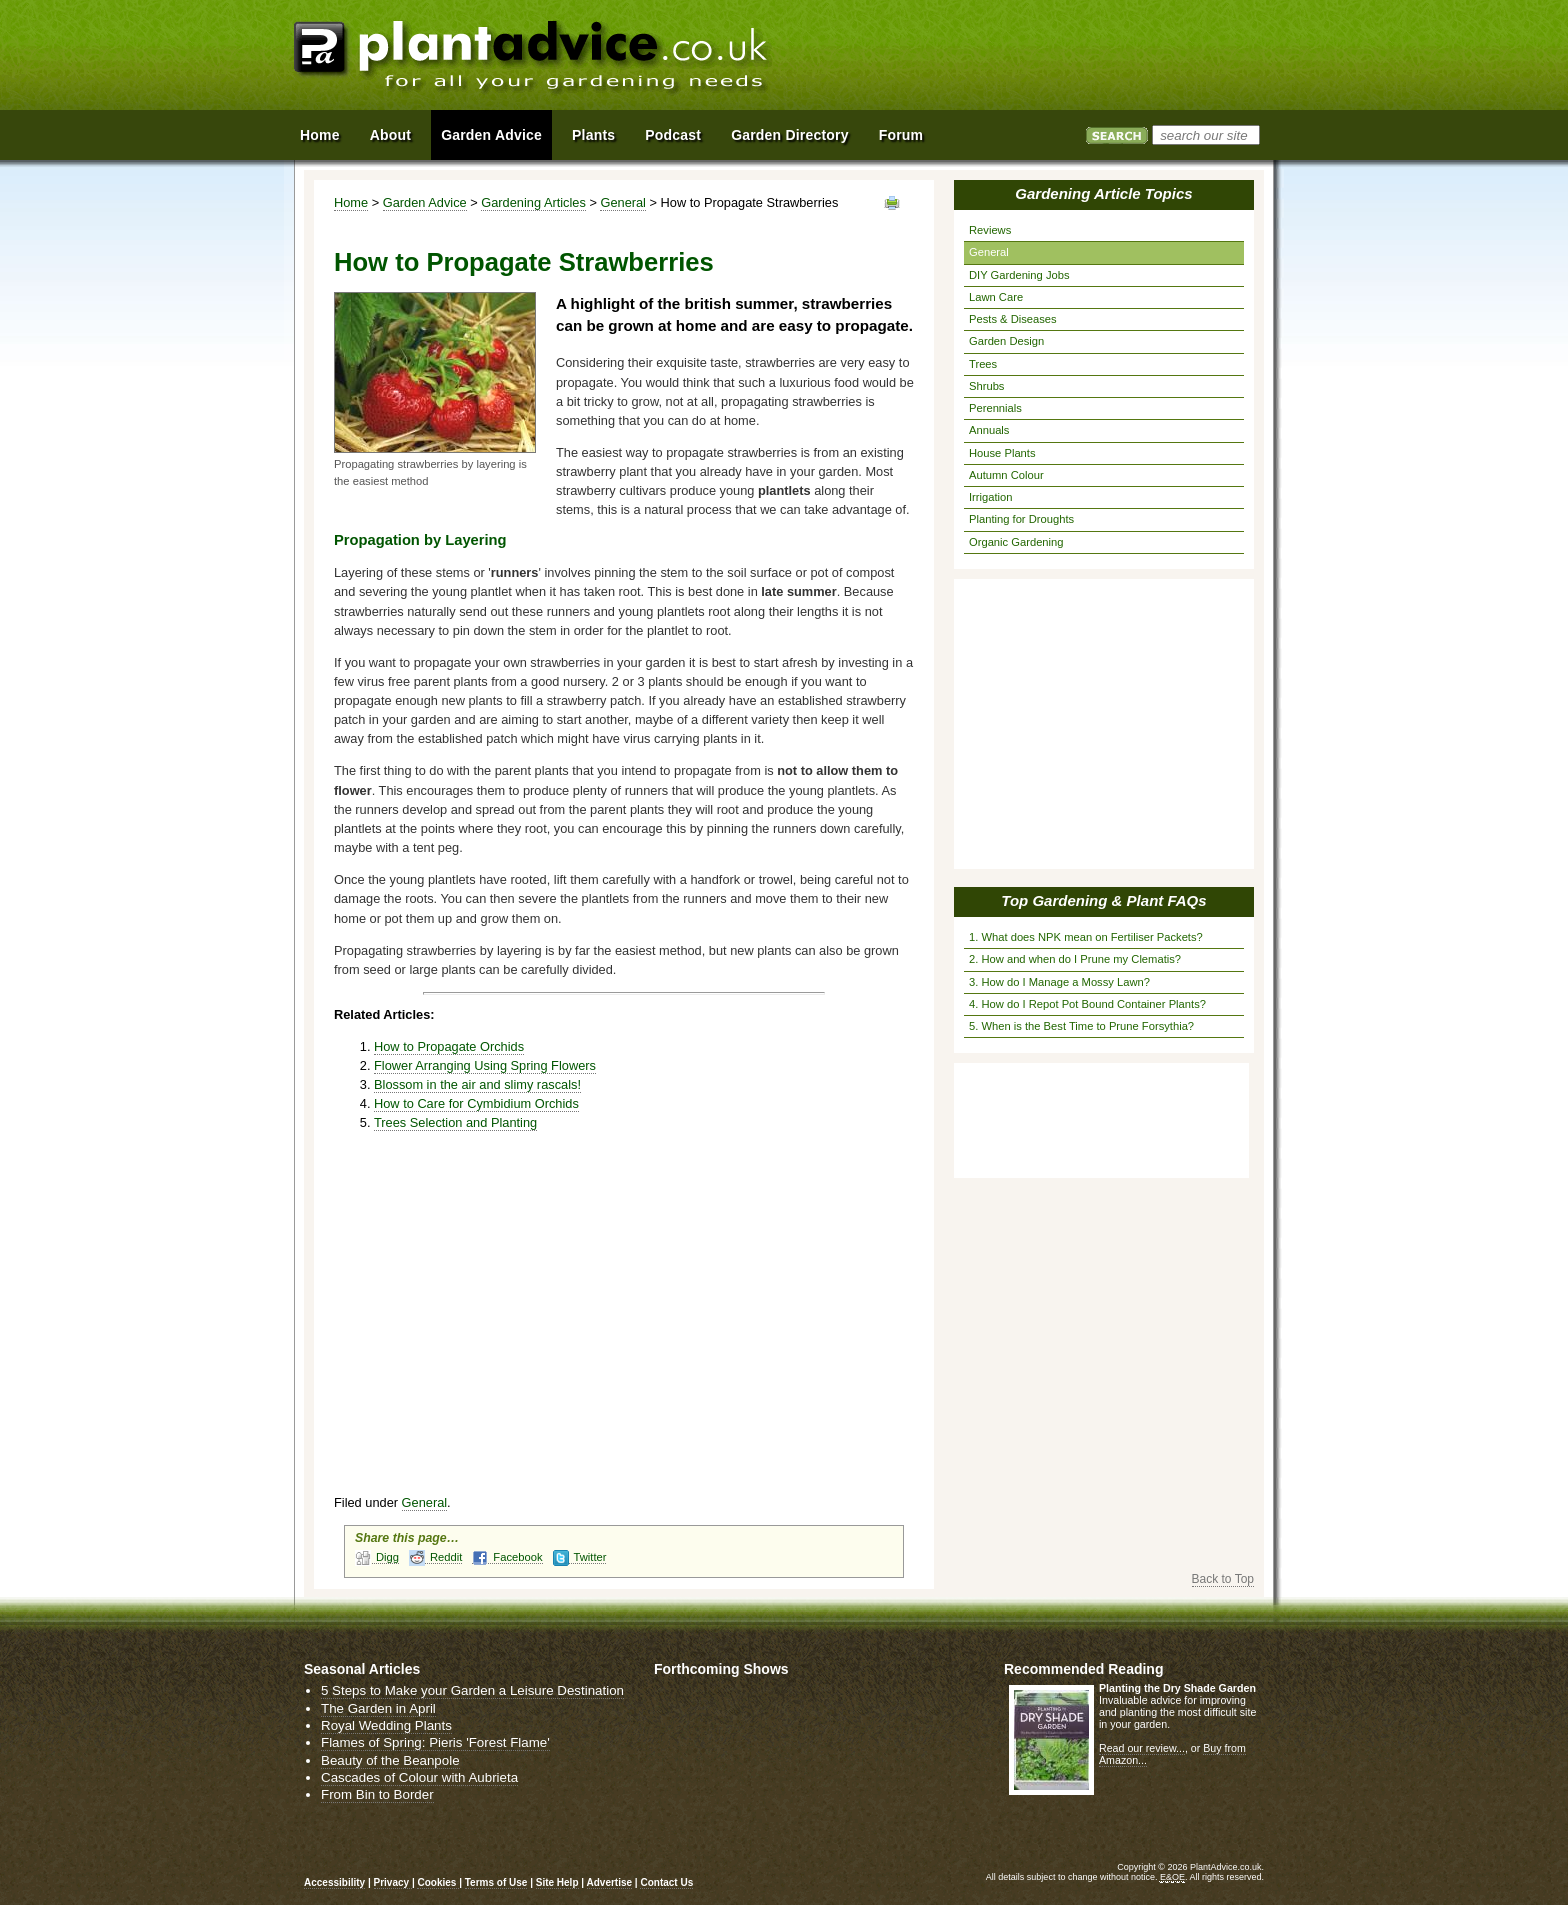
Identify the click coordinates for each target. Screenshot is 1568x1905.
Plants (593, 135)
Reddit (435, 1557)
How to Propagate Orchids (449, 1046)
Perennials (995, 408)
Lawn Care (996, 297)
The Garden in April (378, 1708)
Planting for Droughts (1021, 519)
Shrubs (986, 386)
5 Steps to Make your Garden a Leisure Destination (472, 1690)
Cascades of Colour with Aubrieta (419, 1777)
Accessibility (334, 1882)
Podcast (673, 135)
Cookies (438, 1882)
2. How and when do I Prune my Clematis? (1075, 959)
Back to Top (1223, 1579)
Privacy (393, 1882)
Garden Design (1006, 341)
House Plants (1002, 453)
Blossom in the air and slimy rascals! (477, 1084)
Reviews (990, 230)
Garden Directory (790, 135)
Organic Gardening (1016, 542)
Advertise (610, 1882)
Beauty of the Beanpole (390, 1760)
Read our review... (1142, 1748)
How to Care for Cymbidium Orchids (476, 1103)
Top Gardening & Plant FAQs (1103, 900)
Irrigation (991, 497)
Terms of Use (496, 1882)
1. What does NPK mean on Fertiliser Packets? (1086, 937)
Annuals (989, 430)
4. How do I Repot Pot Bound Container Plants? (1087, 1004)
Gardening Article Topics (1103, 193)
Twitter (580, 1557)
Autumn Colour (1006, 475)
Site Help (557, 1882)
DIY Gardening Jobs (1019, 275)
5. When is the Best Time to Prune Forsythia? (1081, 1026)
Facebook (507, 1557)
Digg (377, 1557)
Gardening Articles (533, 202)
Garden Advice (425, 202)
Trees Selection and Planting (455, 1122)
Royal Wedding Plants (386, 1725)
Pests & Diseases (1013, 319)
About (390, 135)
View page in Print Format (892, 203)
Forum (901, 135)
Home (351, 202)
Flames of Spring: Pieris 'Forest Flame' (435, 1742)
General (623, 202)
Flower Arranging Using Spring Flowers (485, 1065)
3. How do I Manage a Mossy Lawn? (1059, 982)
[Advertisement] (1043, 58)
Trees (983, 364)
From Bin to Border (377, 1794)
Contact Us (666, 1882)
